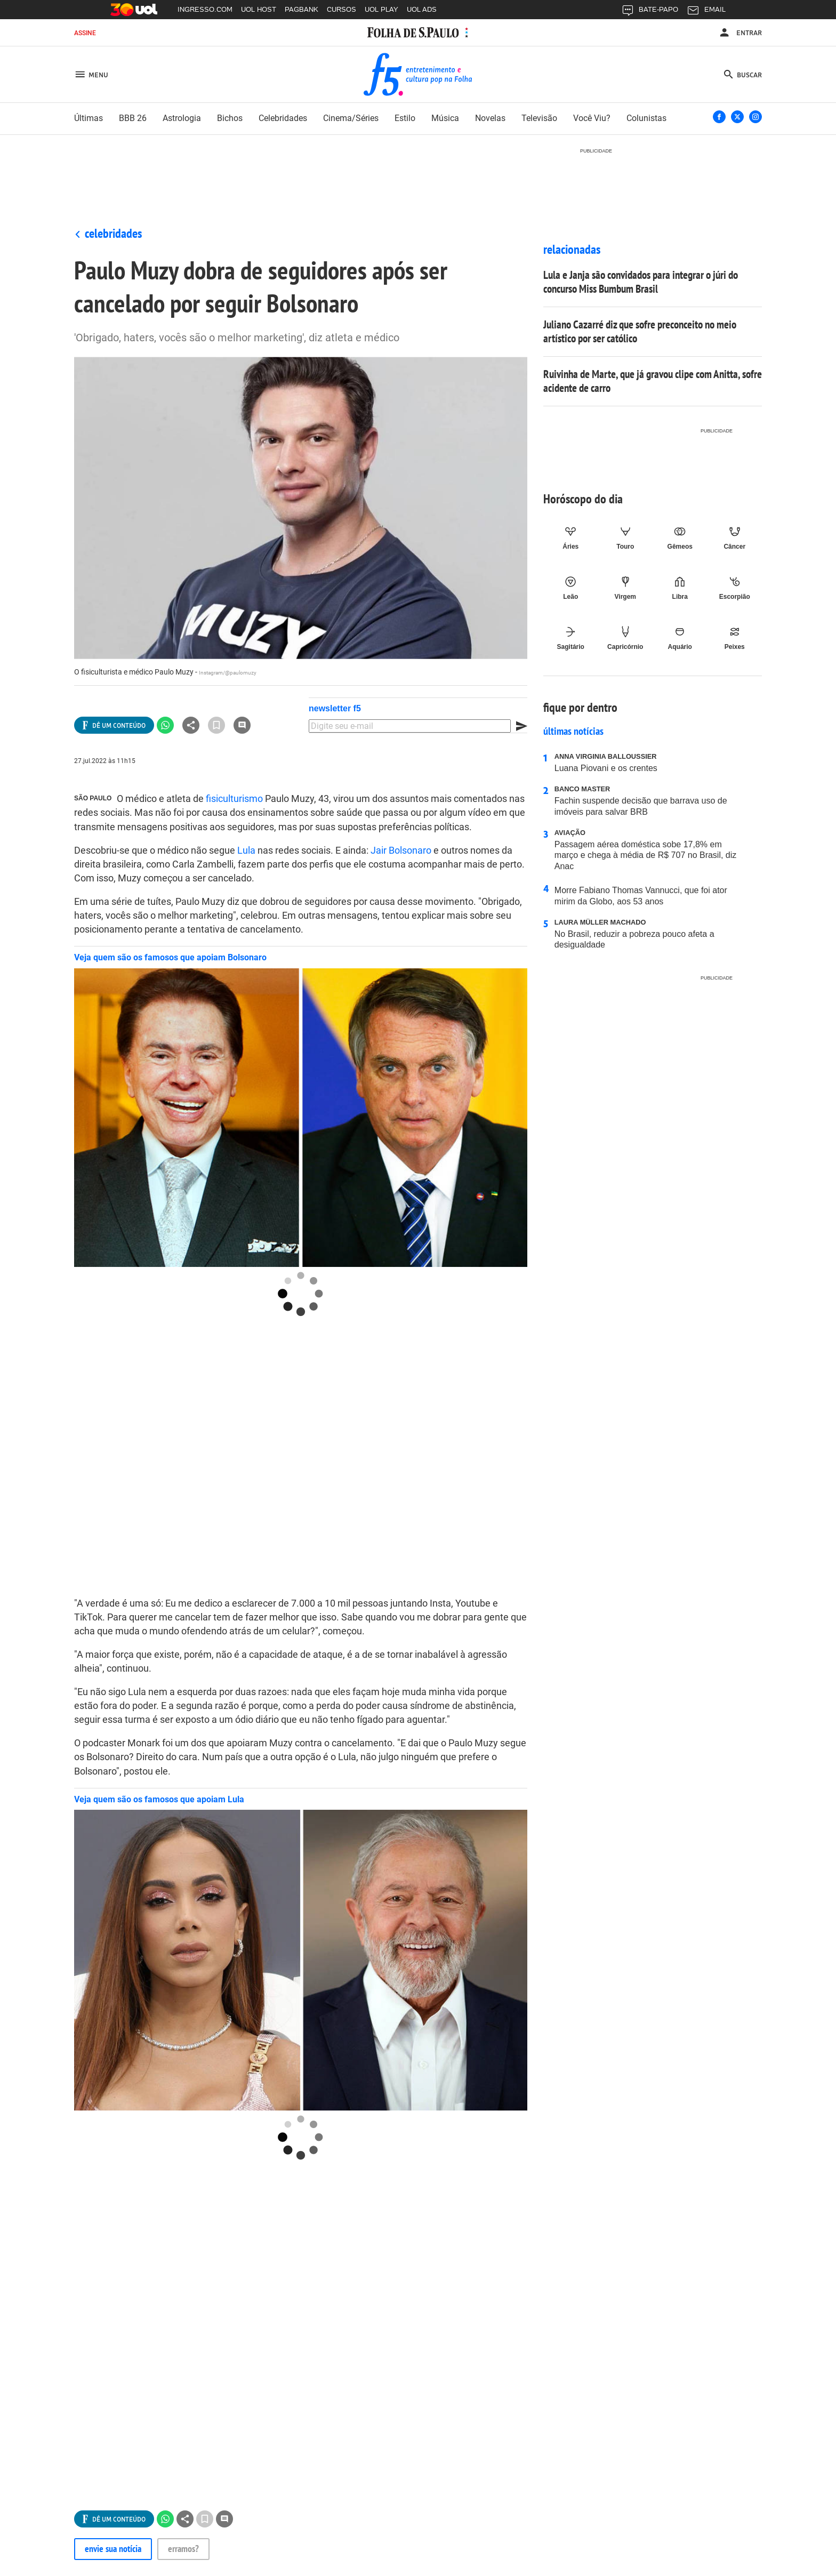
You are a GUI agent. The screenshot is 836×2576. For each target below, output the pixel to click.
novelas (490, 118)
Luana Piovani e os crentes (650, 762)
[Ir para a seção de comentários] (242, 725)
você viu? (591, 118)
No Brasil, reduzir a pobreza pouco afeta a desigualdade (650, 934)
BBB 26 (133, 118)
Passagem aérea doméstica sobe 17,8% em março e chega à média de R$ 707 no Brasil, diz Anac (650, 850)
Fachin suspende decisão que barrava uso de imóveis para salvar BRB (650, 800)
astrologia (182, 118)
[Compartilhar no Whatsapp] (165, 725)
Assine (85, 33)
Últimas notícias (573, 731)
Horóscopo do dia (583, 499)
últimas (88, 118)
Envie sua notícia (113, 2548)
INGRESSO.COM (205, 9)
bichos (230, 118)
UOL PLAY (381, 9)
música (445, 118)
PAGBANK (301, 9)
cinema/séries (351, 118)
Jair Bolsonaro (401, 850)
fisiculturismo (234, 798)
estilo (405, 118)
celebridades (283, 118)
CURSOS (341, 9)
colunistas (646, 118)
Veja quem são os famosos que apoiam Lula (159, 1799)
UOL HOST (258, 9)
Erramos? (183, 2548)
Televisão (539, 118)
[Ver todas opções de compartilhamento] (114, 725)
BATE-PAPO (649, 12)
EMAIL (706, 12)
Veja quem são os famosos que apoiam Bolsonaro (170, 957)
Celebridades (113, 233)
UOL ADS (422, 9)
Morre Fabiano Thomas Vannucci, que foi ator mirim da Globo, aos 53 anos (640, 896)
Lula (246, 850)
